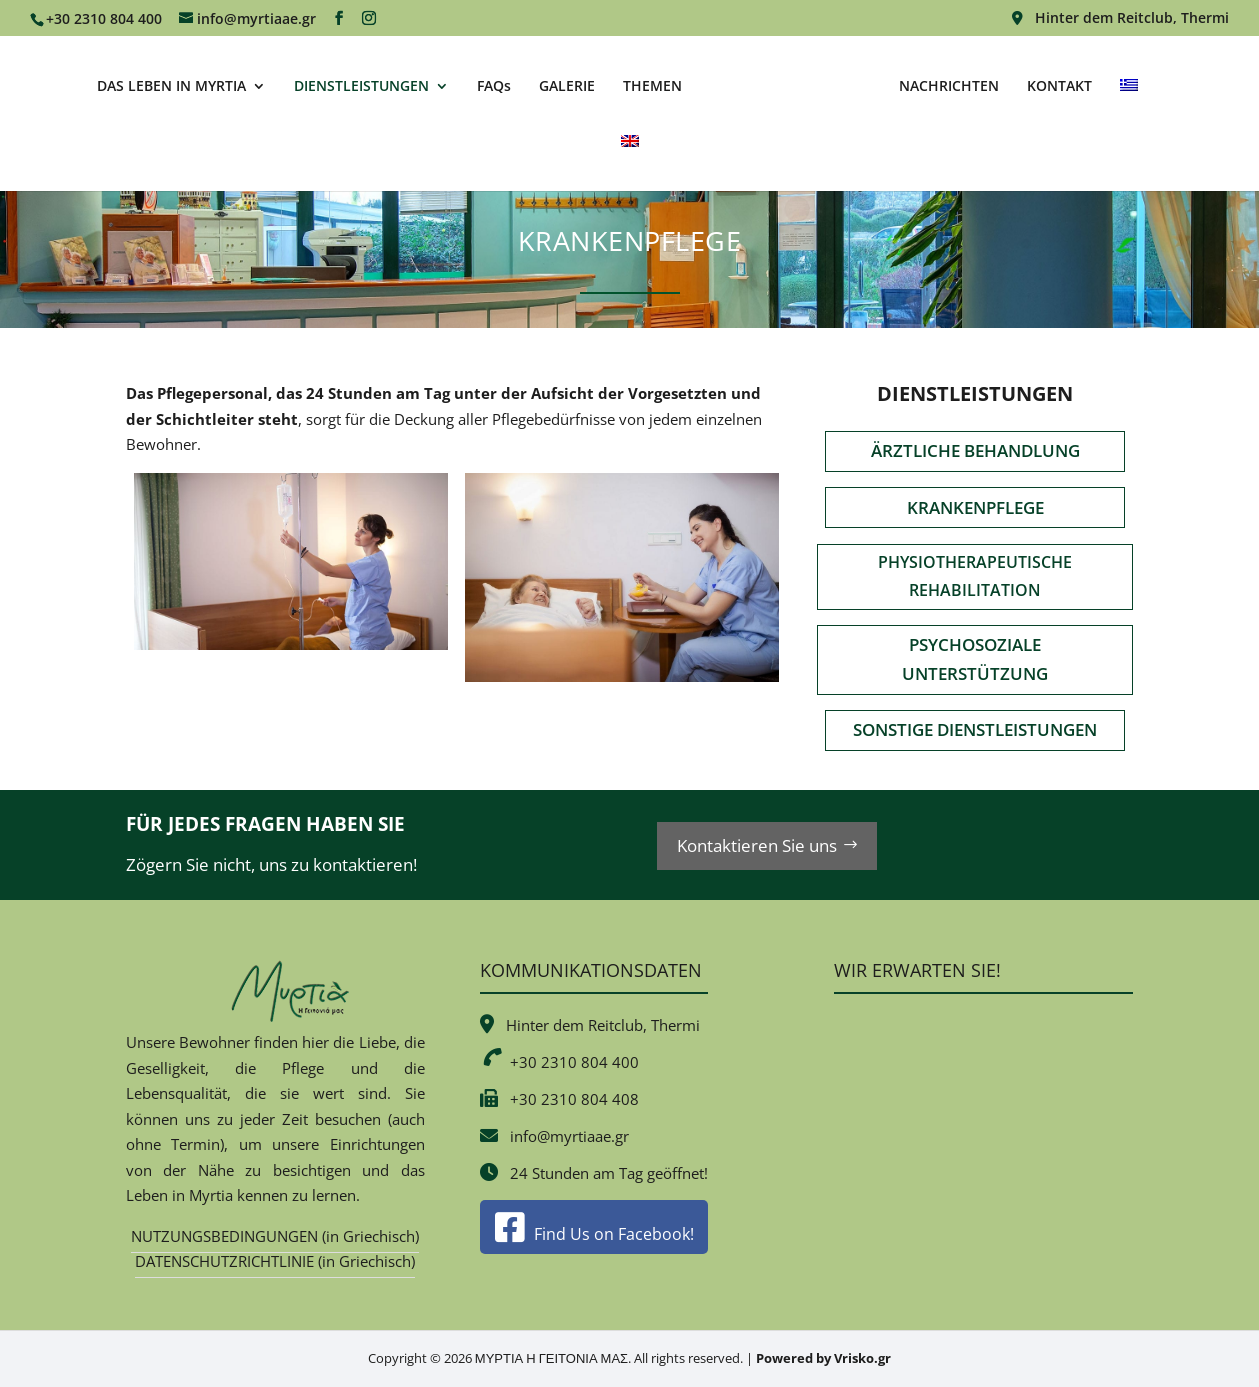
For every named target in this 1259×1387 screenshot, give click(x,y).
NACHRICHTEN (946, 86)
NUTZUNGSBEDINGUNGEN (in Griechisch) (275, 1236)
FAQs (497, 86)
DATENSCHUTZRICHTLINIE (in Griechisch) (275, 1261)
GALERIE (570, 86)
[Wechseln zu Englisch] (630, 162)
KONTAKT (1056, 86)
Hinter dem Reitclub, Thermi (1120, 19)
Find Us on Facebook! (594, 1234)
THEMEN (655, 86)
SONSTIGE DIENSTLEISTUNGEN (975, 729)
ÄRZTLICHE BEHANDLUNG (975, 450)
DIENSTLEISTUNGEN (364, 86)
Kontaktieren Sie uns (757, 845)
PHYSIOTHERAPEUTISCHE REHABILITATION (975, 575)
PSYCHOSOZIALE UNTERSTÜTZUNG (975, 659)
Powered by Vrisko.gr (823, 1358)
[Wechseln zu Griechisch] (1126, 106)
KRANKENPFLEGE (975, 507)
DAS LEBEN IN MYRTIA (174, 86)
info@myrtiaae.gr (569, 1136)
